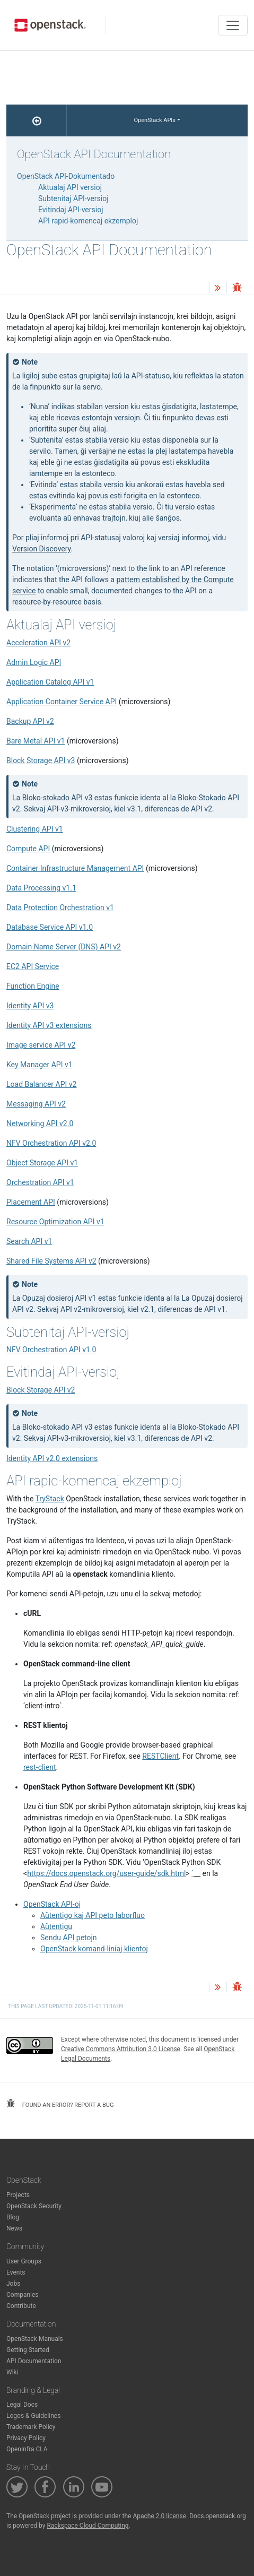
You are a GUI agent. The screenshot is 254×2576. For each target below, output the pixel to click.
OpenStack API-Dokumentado (66, 176)
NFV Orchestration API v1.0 (51, 1349)
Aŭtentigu (56, 1926)
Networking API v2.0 (39, 1123)
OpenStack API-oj (52, 1904)
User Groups (23, 2261)
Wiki (12, 2372)
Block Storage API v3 (40, 760)
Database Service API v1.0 (49, 927)
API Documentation (34, 2361)
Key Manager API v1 (39, 1064)
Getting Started (27, 2350)
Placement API (30, 1202)
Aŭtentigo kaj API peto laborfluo (92, 1915)
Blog (12, 2217)
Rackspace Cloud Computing (87, 2525)
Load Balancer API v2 (41, 1084)
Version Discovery (41, 548)
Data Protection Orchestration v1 (60, 907)
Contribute (21, 2306)
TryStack (50, 1498)
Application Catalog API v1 (50, 682)
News (14, 2228)
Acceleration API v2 (38, 642)
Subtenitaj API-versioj (73, 198)
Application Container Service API (61, 701)
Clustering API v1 (34, 829)
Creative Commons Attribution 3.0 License (120, 2049)
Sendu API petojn (68, 1937)
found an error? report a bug (59, 2103)
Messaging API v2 (36, 1104)
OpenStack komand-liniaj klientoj (94, 1948)
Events (15, 2272)
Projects (18, 2195)
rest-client (39, 1767)
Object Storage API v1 (42, 1163)
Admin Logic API (33, 662)
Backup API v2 (30, 721)
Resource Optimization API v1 (55, 1221)
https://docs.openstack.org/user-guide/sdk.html (106, 1873)
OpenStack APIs (155, 120)
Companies (22, 2294)
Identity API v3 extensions (49, 1025)
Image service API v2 (40, 1045)
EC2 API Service (32, 966)
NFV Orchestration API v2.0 (51, 1143)
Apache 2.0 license (159, 2516)
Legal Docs (22, 2404)
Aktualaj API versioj (70, 187)
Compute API (28, 848)
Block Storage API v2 (40, 1390)
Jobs (13, 2283)
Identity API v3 (30, 1005)
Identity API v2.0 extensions (52, 1458)
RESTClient (160, 1756)
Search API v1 (29, 1241)
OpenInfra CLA (27, 2449)
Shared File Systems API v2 (51, 1261)
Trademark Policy (31, 2427)
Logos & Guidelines (33, 2415)
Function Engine (32, 986)
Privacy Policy (26, 2438)
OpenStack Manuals (34, 2338)
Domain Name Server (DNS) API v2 (63, 947)
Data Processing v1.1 (41, 888)
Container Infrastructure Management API (75, 868)
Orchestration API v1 (40, 1182)
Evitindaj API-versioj (70, 209)
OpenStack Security (34, 2206)
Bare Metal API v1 (35, 741)
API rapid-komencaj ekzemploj (88, 221)
